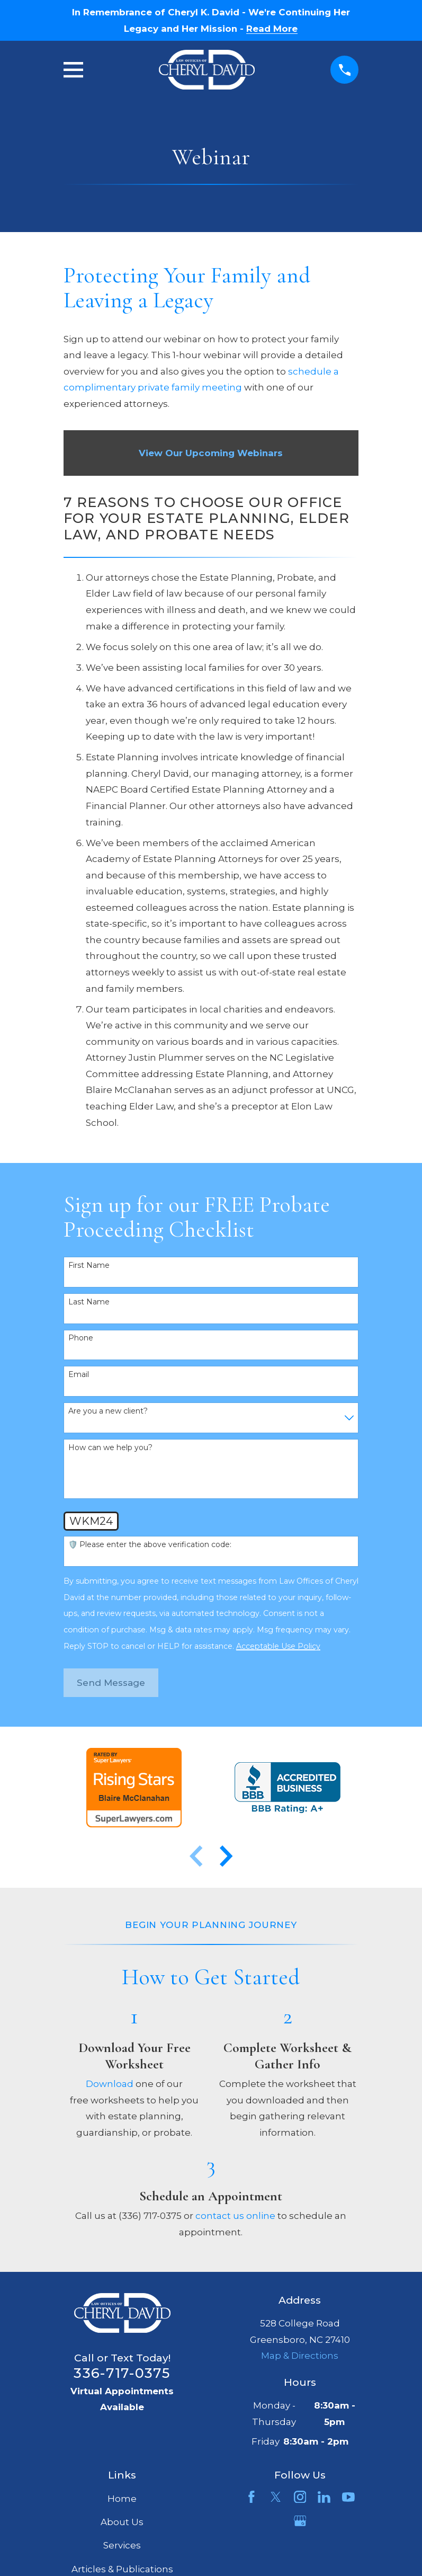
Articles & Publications (122, 2569)
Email (78, 1374)
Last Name (89, 1302)
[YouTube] (348, 2497)
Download (109, 2083)
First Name (89, 1265)
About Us (122, 2522)
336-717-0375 (122, 2373)
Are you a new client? (108, 1411)
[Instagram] (300, 2497)
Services (122, 2545)
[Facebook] (251, 2497)
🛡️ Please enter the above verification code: (149, 1544)
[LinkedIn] (324, 2497)
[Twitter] (276, 2497)
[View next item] (226, 1856)
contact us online (235, 2215)
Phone (80, 1338)
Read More (272, 28)
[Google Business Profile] (300, 2521)
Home (122, 2498)
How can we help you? (110, 1447)
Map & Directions (299, 2355)
